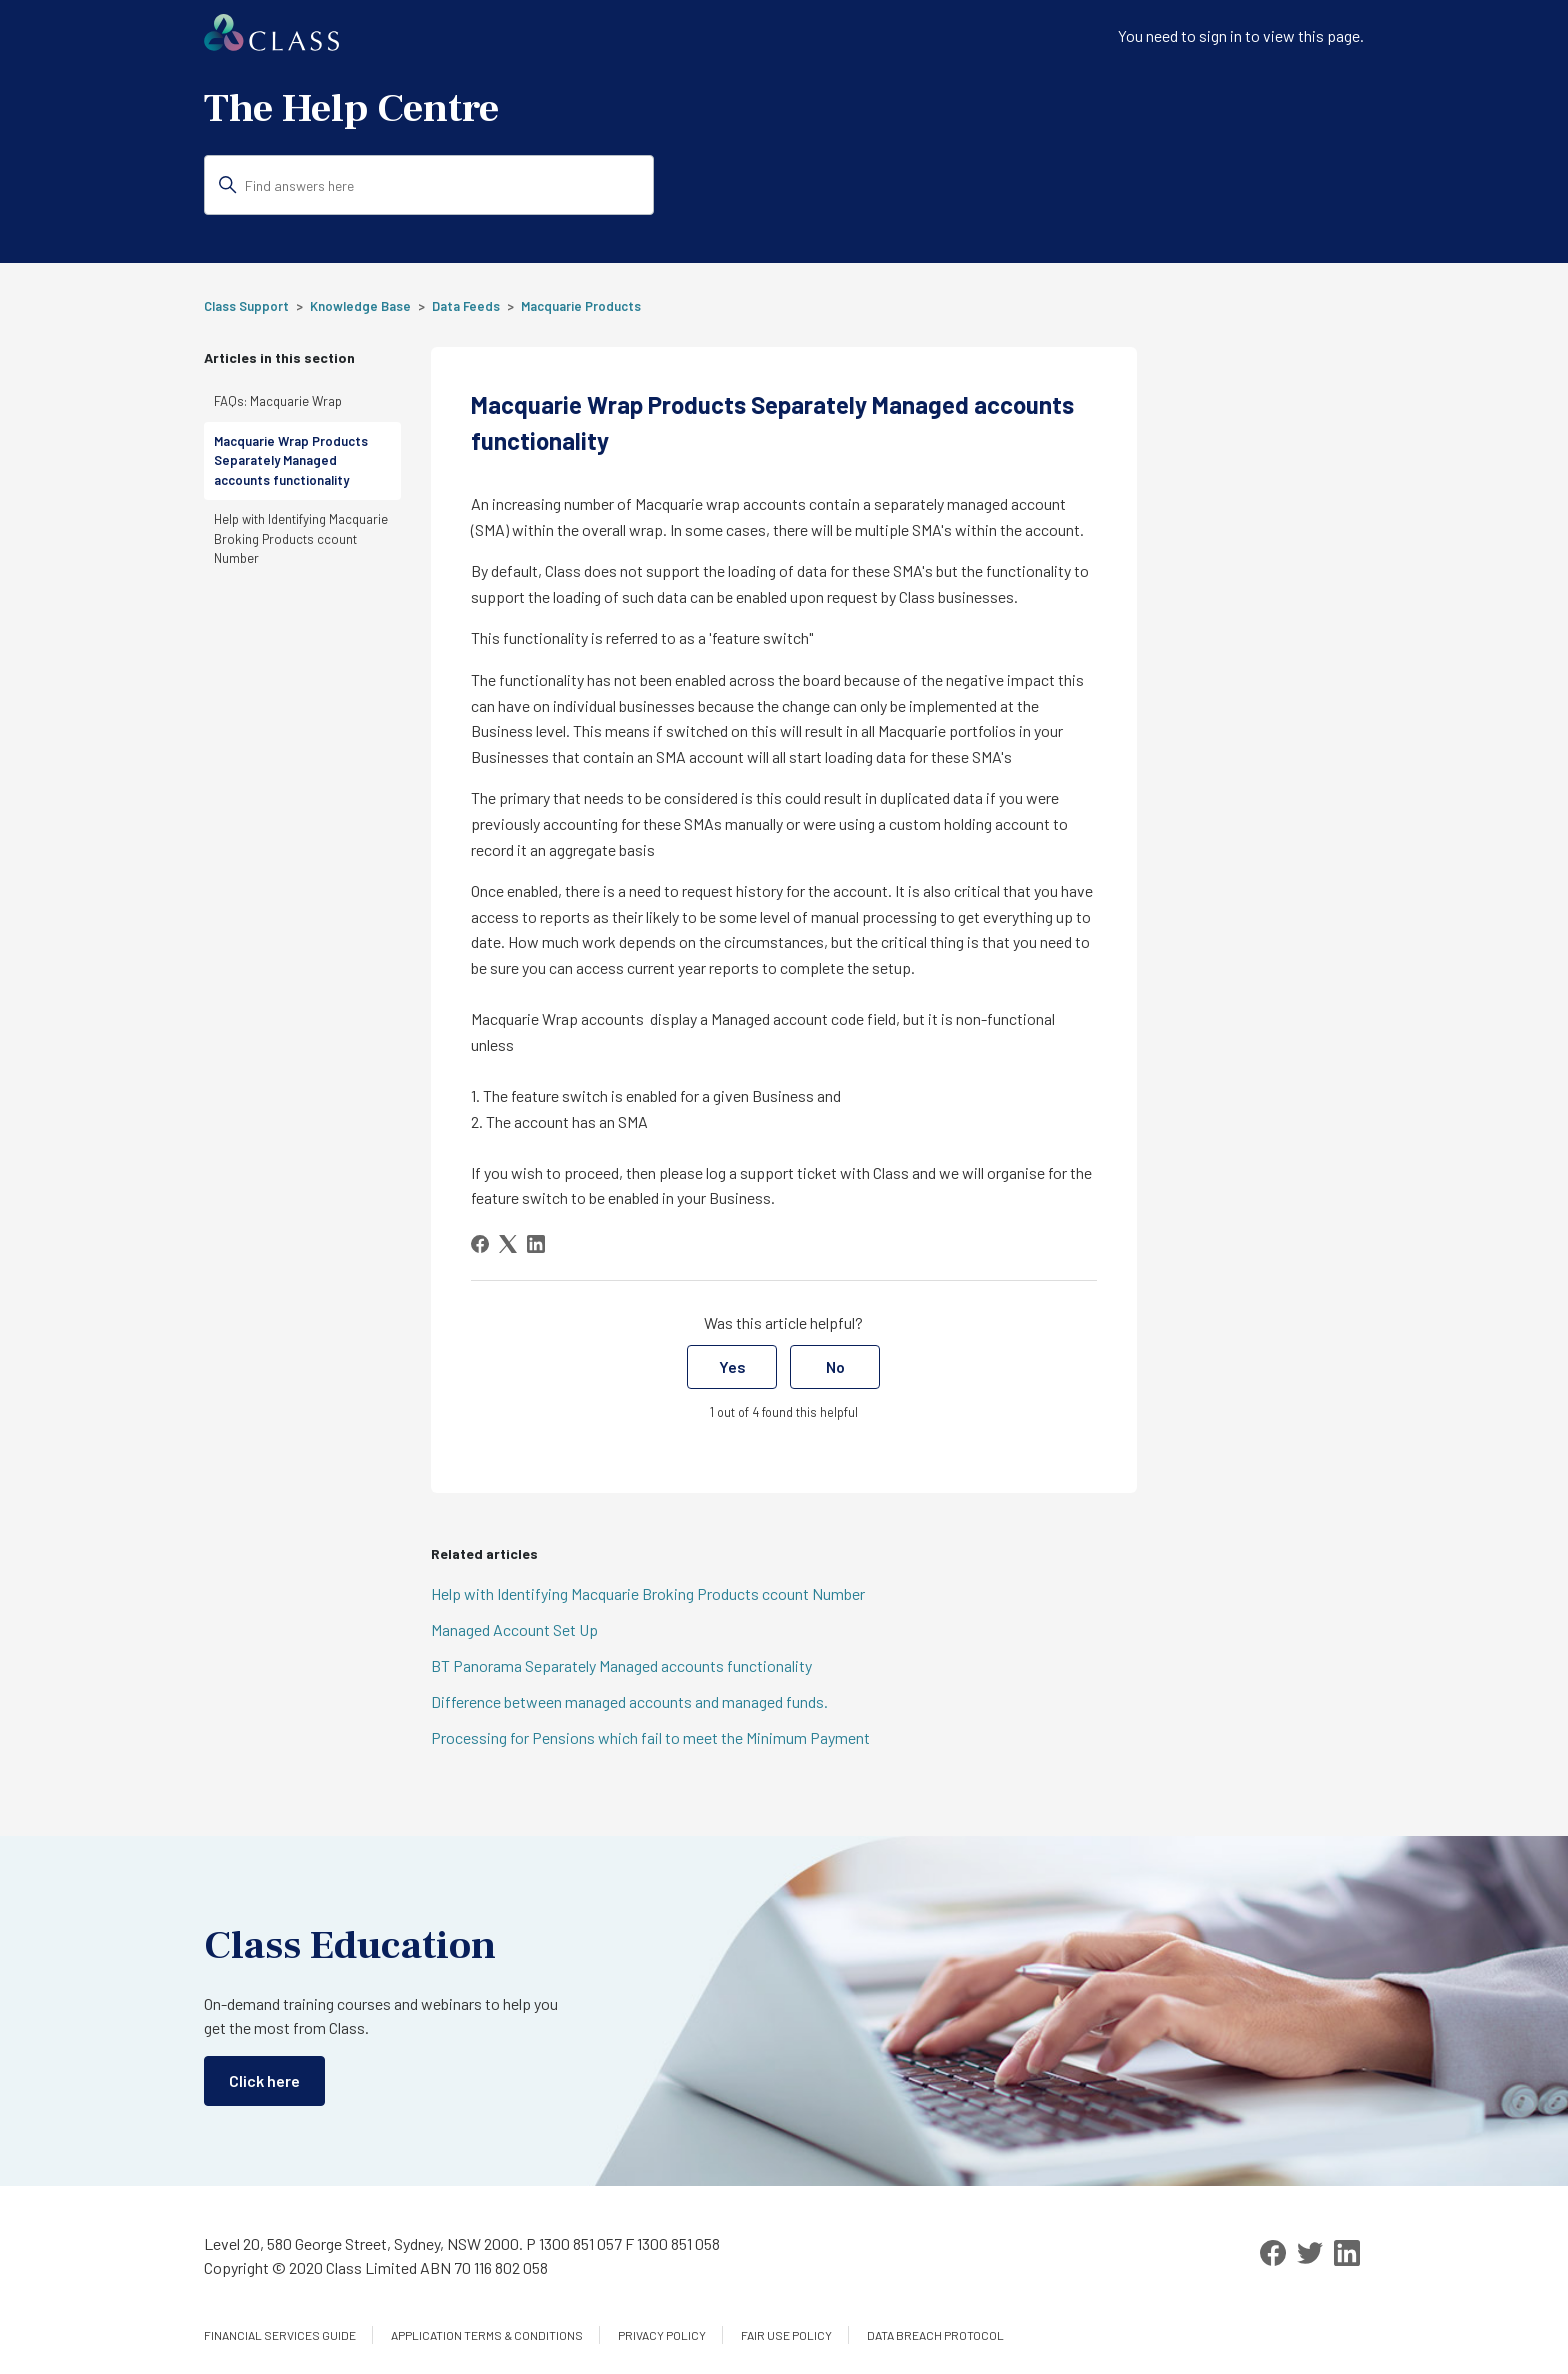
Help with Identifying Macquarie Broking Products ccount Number (301, 538)
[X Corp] (508, 1244)
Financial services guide (280, 2335)
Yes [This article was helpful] (732, 1366)
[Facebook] (480, 1244)
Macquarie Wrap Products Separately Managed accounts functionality (291, 460)
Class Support (246, 306)
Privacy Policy (662, 2335)
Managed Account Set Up (514, 1629)
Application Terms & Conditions (487, 2335)
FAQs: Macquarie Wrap (278, 401)
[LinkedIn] (536, 1244)
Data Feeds (466, 306)
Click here (264, 2080)
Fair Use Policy (786, 2335)
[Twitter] (1310, 2253)
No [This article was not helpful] (835, 1366)
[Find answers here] (429, 185)
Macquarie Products (581, 306)
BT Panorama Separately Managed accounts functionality (621, 1665)
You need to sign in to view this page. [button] (1241, 35)
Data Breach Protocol (935, 2335)
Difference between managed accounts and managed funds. (629, 1701)
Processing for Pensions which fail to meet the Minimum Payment (650, 1737)
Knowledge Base (360, 306)
